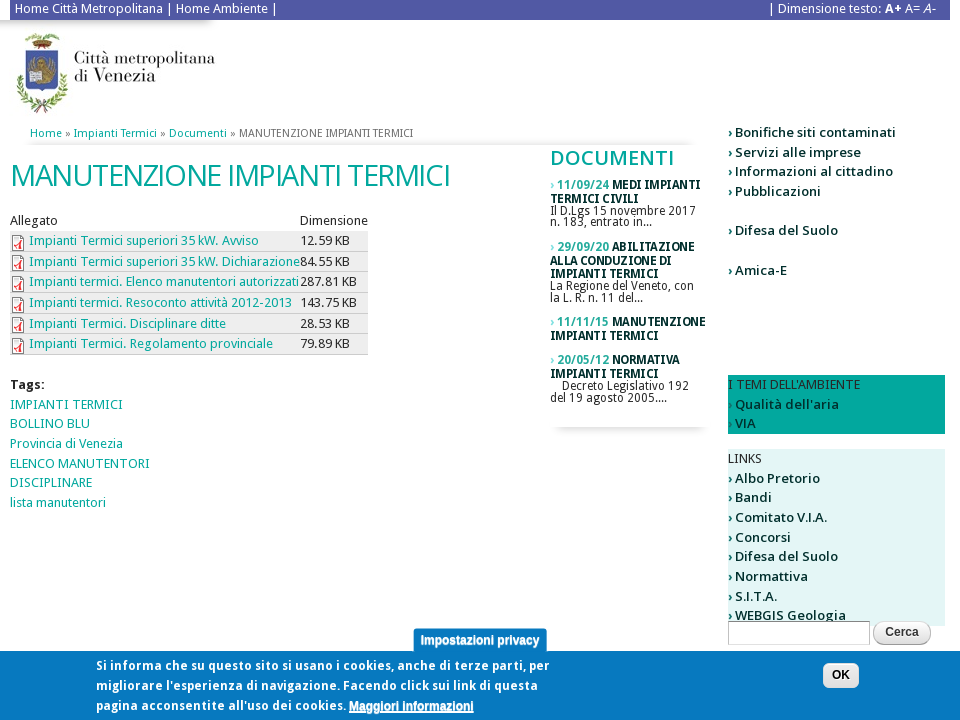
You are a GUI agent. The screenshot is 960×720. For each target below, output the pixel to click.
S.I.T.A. (756, 596)
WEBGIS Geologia (790, 615)
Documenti (198, 133)
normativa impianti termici (615, 367)
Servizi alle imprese (798, 152)
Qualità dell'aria (787, 404)
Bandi (753, 497)
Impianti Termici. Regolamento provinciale (151, 343)
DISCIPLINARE (51, 482)
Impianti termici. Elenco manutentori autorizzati (164, 281)
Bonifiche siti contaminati (815, 132)
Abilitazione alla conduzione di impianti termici (622, 261)
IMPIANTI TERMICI (66, 404)
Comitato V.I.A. (781, 517)
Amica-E (761, 270)
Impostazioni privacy (480, 647)
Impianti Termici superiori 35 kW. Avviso (144, 240)
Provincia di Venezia (66, 443)
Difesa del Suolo (786, 230)
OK (841, 683)
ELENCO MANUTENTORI (80, 463)
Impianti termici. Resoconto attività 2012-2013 (160, 302)
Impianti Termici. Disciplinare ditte (127, 323)
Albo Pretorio (777, 478)
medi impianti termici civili (625, 192)
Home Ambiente (222, 8)
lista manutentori (58, 502)
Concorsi (763, 537)
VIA (745, 423)
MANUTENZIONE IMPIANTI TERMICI (627, 329)
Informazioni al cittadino (814, 171)
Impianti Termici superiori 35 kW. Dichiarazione (164, 261)
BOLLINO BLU (50, 423)
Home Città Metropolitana (89, 8)
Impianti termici (115, 133)
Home (46, 133)
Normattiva (771, 576)
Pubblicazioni (778, 191)
